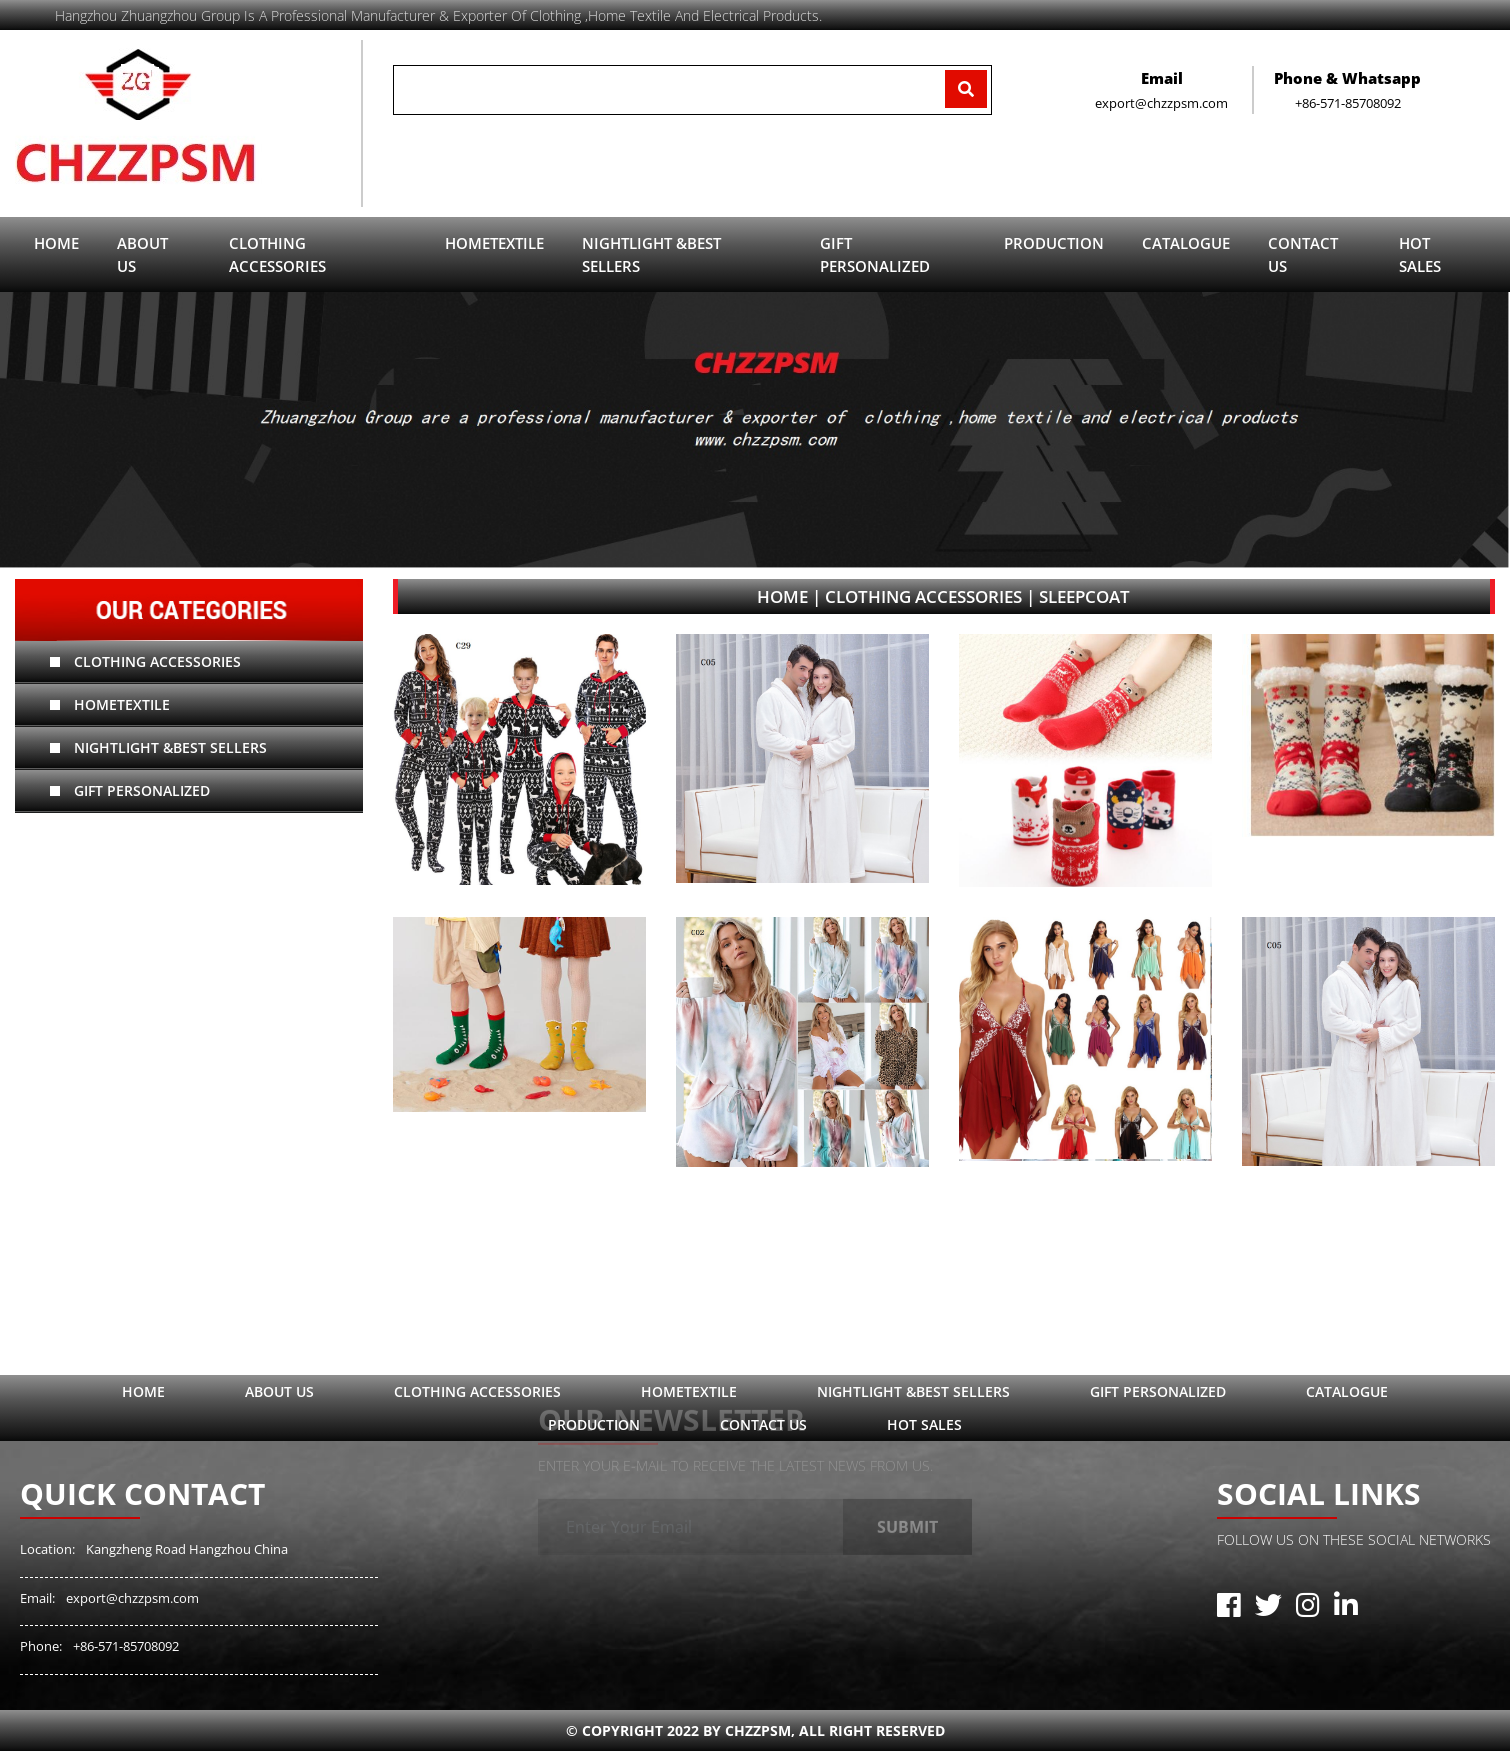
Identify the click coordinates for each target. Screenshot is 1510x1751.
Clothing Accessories (145, 661)
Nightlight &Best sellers (158, 747)
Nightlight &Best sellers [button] (651, 254)
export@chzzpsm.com (132, 1598)
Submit (907, 1514)
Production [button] (1054, 243)
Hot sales (1420, 254)
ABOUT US (142, 254)
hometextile (110, 704)
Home (56, 243)
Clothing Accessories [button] (277, 254)
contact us (1303, 254)
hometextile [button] (494, 243)
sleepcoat (1084, 596)
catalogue (1186, 243)
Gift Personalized (130, 790)
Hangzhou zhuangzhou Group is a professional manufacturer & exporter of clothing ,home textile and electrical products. (438, 15)
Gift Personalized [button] (875, 254)
